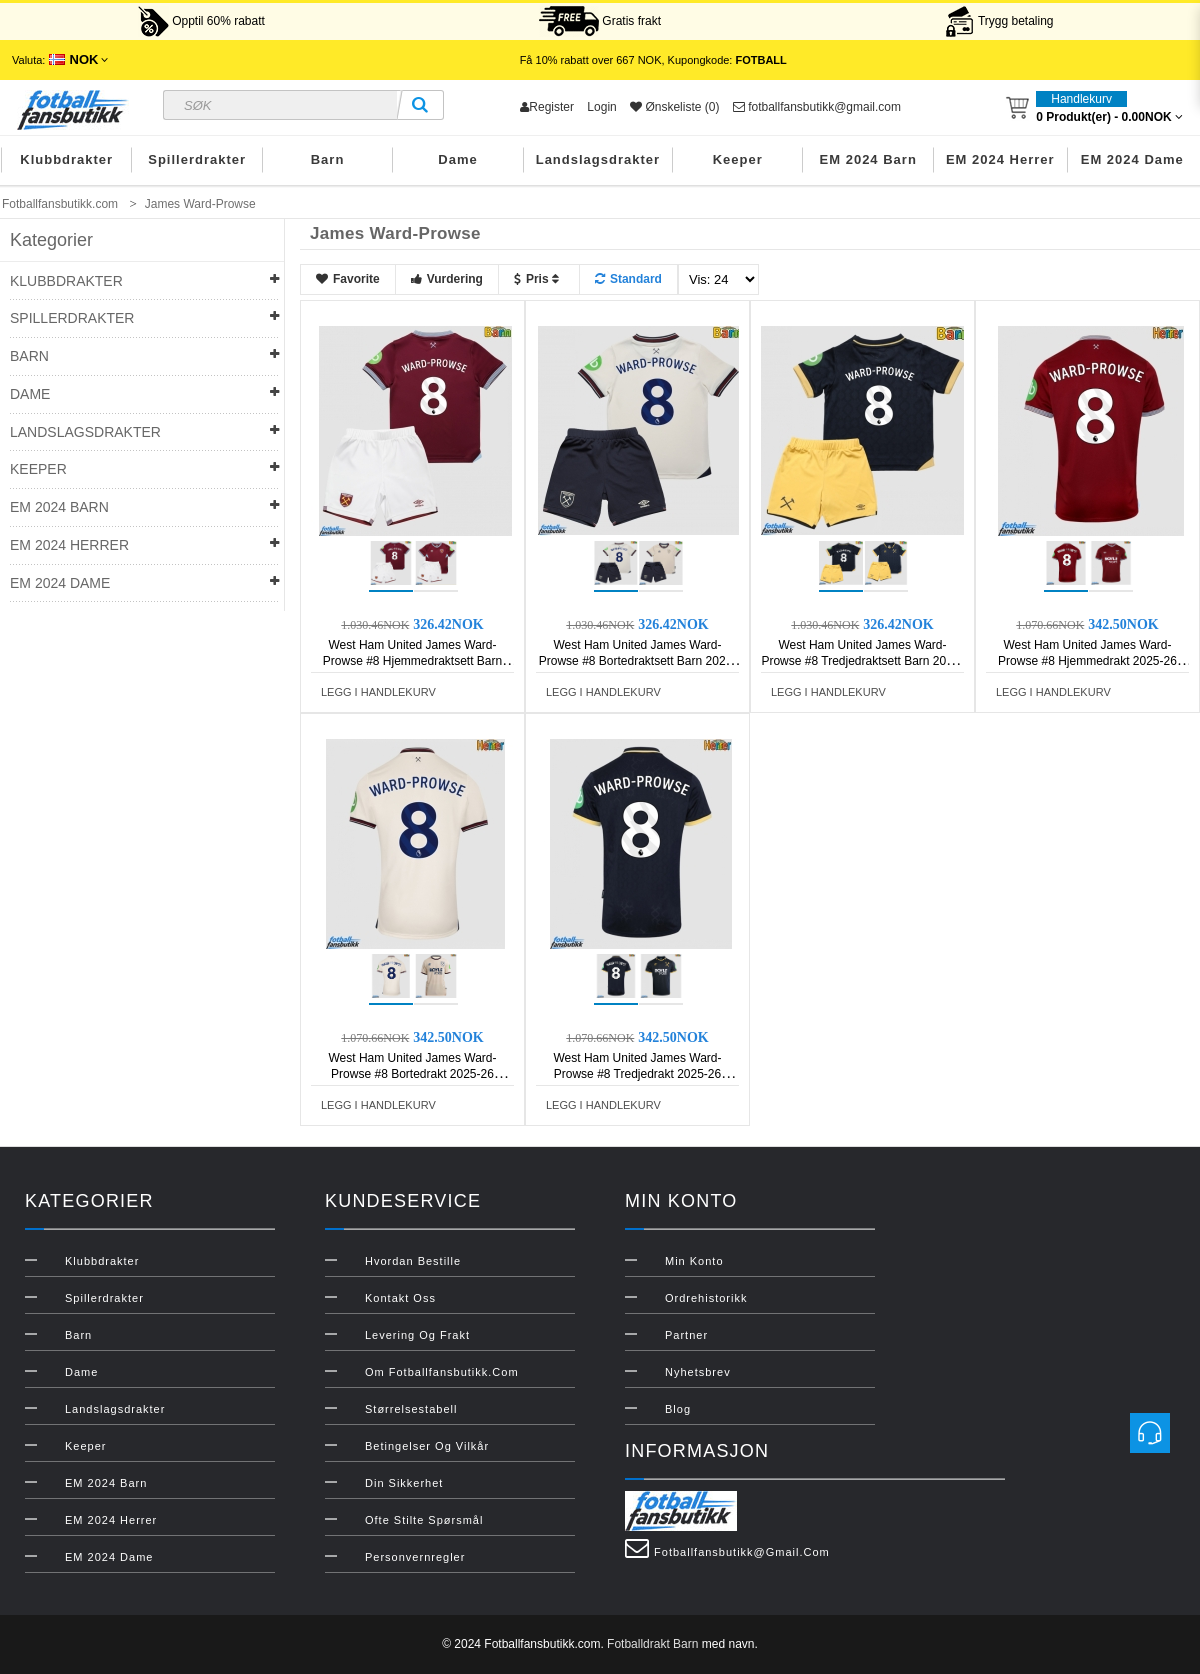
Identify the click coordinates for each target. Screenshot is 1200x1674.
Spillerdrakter (197, 159)
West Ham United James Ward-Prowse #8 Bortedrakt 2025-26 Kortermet (412, 1074)
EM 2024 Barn (868, 159)
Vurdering (447, 279)
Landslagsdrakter (598, 159)
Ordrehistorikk (706, 1298)
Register (547, 107)
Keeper (738, 159)
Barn (328, 159)
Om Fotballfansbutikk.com (442, 1372)
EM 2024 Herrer (1000, 159)
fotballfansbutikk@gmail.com (817, 107)
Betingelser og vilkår (427, 1446)
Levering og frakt (417, 1335)
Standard (628, 279)
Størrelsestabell (411, 1409)
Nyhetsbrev (698, 1372)
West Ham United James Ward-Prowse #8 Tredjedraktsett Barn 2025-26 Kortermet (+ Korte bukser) (862, 661)
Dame (457, 159)
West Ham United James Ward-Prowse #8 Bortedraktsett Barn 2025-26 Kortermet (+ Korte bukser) (637, 661)
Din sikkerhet (404, 1483)
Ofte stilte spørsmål (424, 1520)
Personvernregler (415, 1557)
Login (601, 107)
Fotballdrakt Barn (652, 1644)
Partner (686, 1335)
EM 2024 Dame (1132, 159)
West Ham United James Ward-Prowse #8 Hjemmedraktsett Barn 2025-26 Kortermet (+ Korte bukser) (413, 661)
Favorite (348, 279)
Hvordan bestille (413, 1261)
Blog (678, 1409)
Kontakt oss (400, 1298)
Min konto (694, 1261)
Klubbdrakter (66, 159)
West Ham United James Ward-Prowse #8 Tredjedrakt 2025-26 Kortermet (637, 1074)
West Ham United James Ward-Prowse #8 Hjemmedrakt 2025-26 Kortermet (1087, 661)
